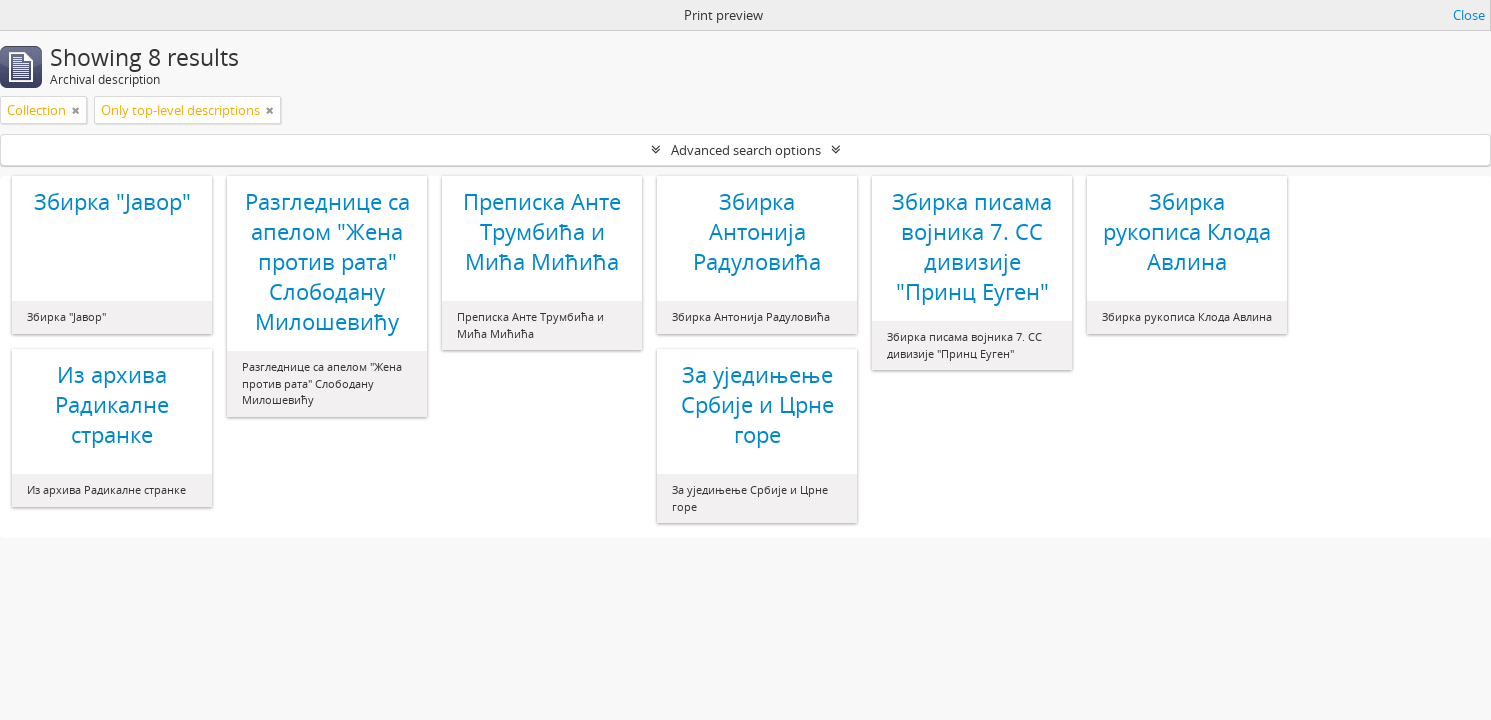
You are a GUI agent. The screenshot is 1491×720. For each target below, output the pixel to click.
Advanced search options (746, 150)
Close (1469, 15)
